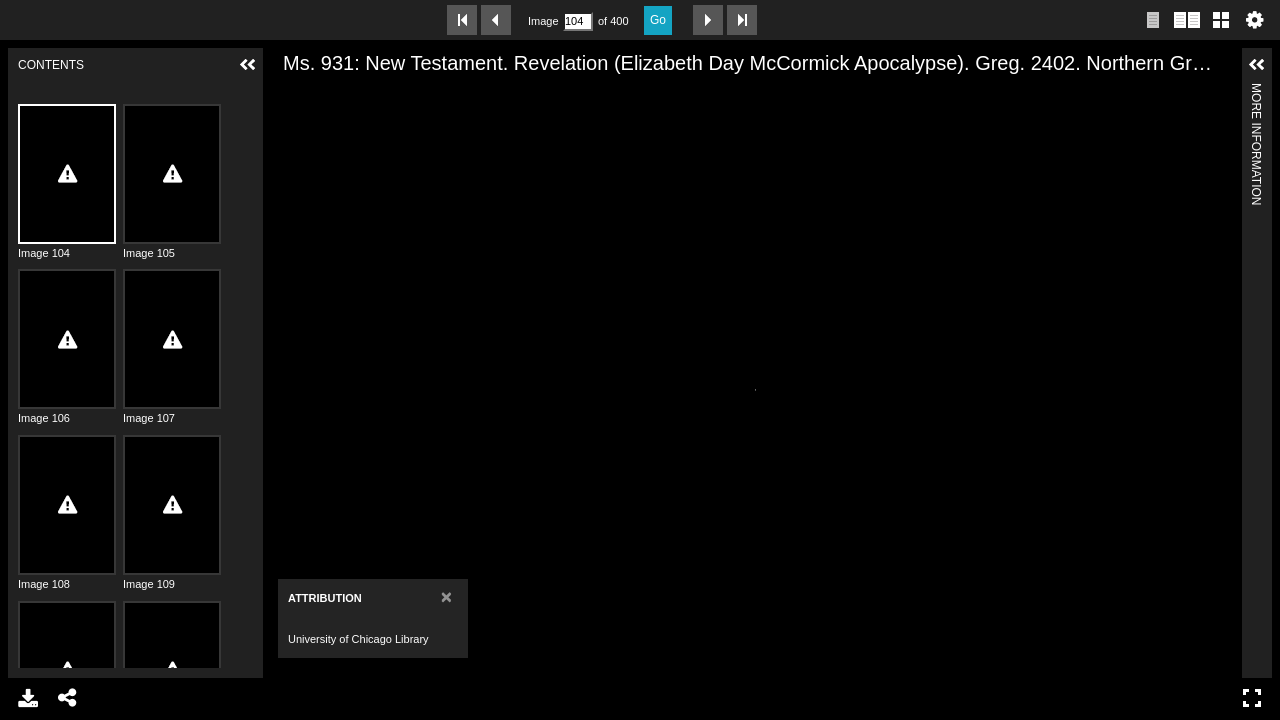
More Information (1256, 91)
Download (28, 698)
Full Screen (1252, 698)
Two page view (1187, 20)
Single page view (1153, 20)
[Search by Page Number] (578, 21)
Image (543, 21)
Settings (1255, 20)
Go (658, 20)
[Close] (382, 596)
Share (68, 698)
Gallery (1221, 20)
